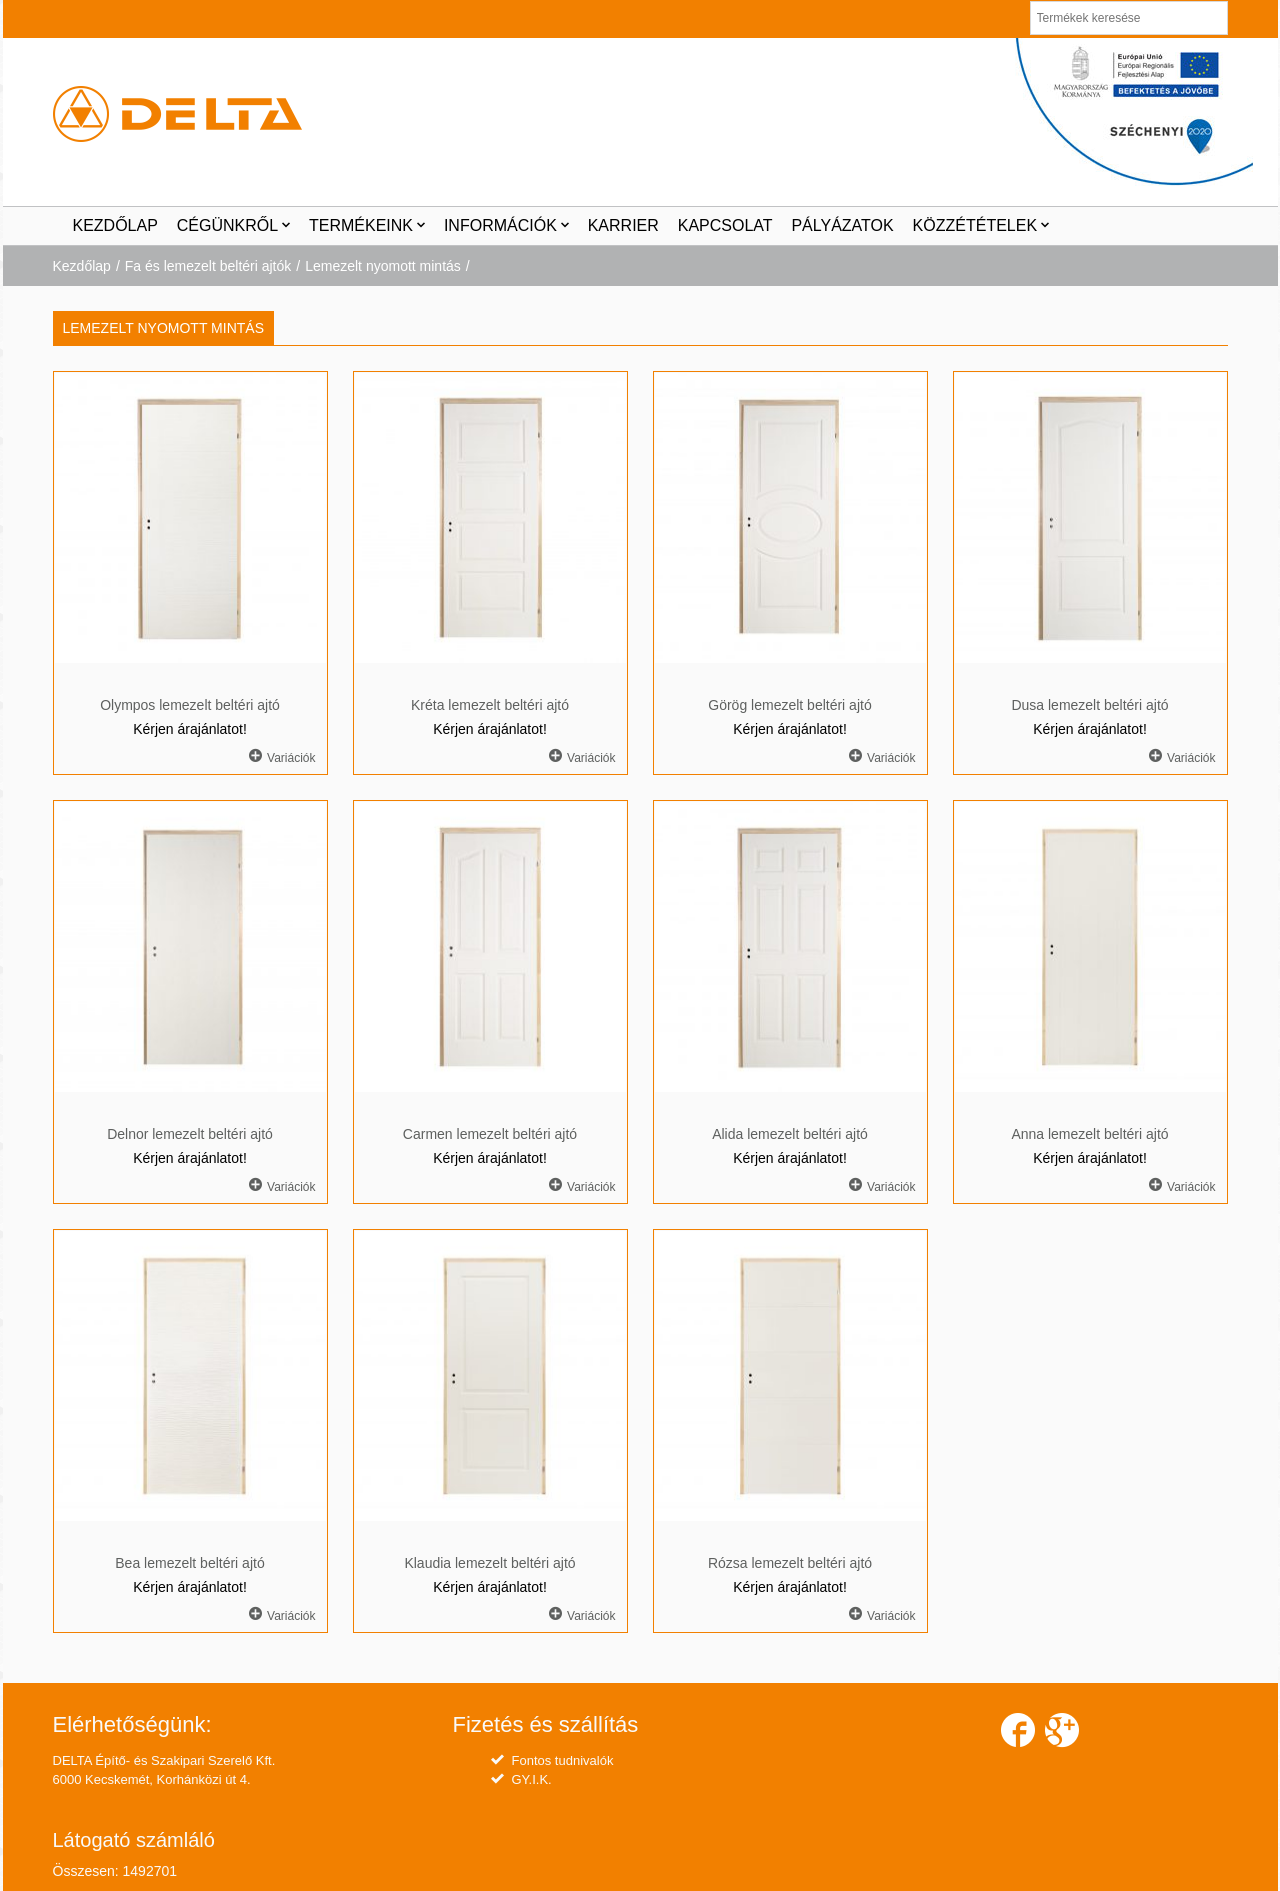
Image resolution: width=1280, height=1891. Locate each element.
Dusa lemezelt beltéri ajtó (1089, 705)
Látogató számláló (134, 1840)
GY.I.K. (532, 1779)
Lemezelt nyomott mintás (383, 266)
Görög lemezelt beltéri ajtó (789, 705)
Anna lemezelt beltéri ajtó (1089, 1134)
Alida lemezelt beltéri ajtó (790, 1134)
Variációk (282, 756)
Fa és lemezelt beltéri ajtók (208, 266)
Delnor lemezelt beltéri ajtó (190, 1134)
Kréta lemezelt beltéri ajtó (490, 705)
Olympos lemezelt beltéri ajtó (190, 705)
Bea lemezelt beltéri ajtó (189, 1563)
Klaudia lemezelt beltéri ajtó (489, 1563)
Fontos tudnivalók (563, 1760)
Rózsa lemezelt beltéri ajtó (790, 1563)
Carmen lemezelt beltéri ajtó (490, 1134)
